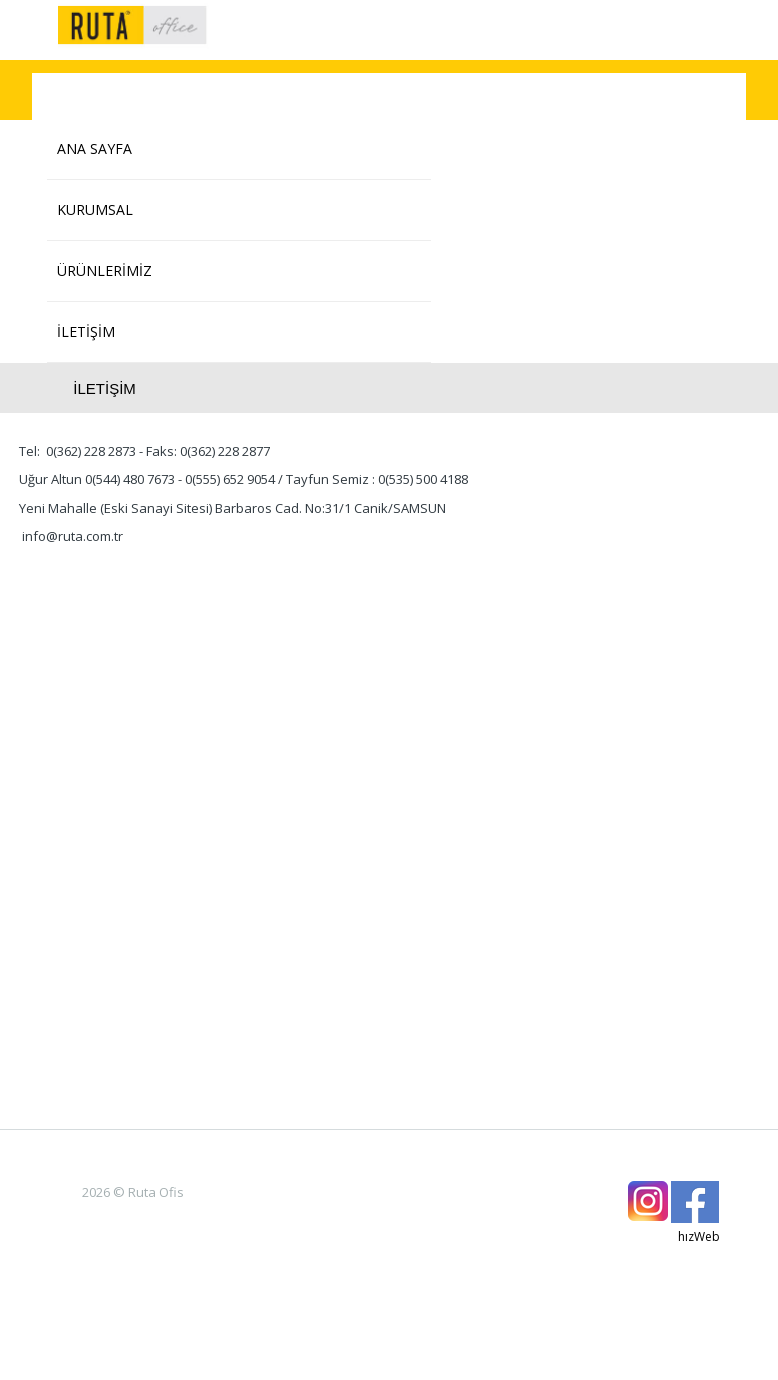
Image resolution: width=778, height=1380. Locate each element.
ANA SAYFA (94, 148)
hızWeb (699, 1236)
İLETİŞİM (86, 331)
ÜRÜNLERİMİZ (104, 270)
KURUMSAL (95, 209)
